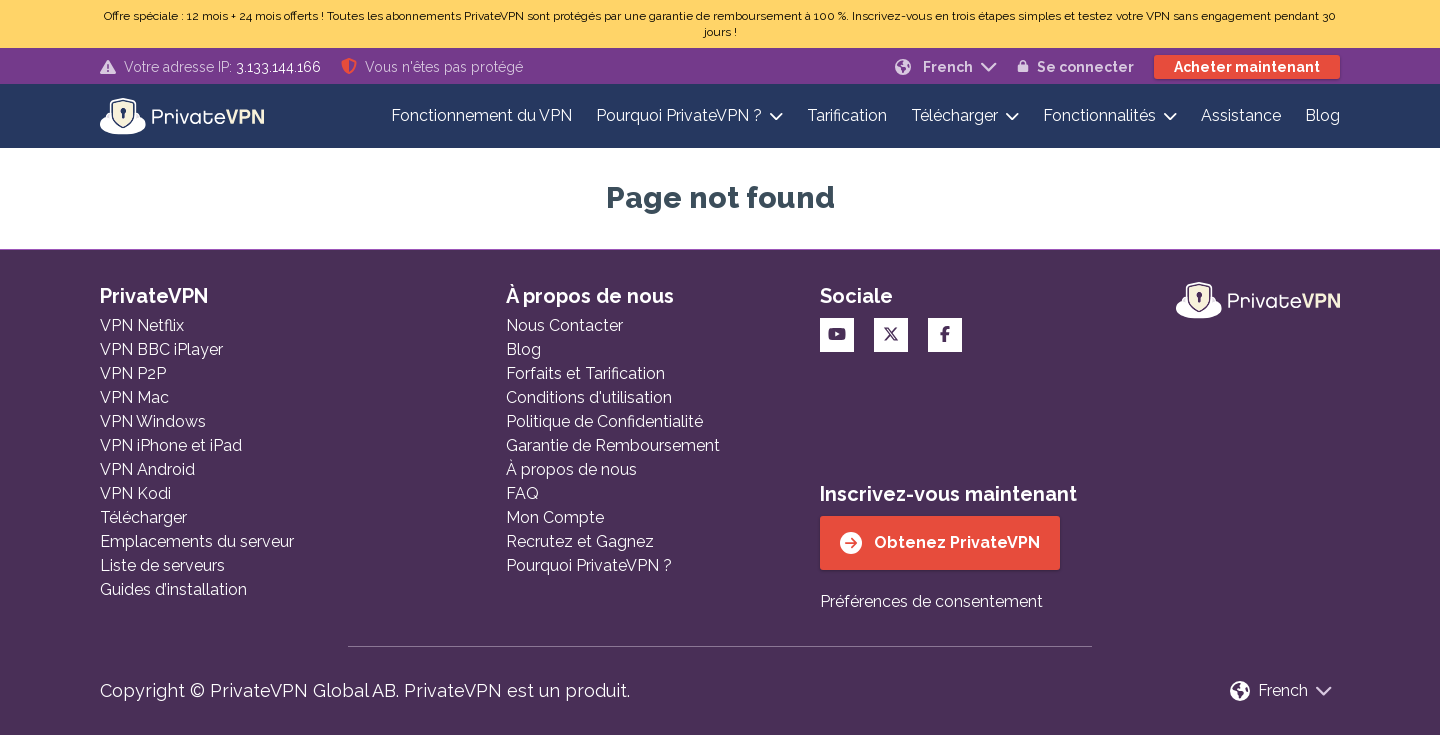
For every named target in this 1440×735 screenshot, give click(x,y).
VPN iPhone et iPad (171, 445)
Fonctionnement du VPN (481, 115)
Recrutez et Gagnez (580, 541)
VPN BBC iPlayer (161, 349)
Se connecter (1075, 67)
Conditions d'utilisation (589, 397)
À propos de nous (571, 469)
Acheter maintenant (1247, 67)
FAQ (522, 493)
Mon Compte (555, 517)
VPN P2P (133, 373)
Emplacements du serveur (197, 541)
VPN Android (147, 469)
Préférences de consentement (931, 601)
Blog (1322, 115)
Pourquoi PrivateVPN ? (679, 115)
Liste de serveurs (162, 565)
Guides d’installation (173, 589)
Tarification (847, 115)
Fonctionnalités (1099, 115)
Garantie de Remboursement (613, 445)
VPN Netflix (142, 325)
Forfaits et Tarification (585, 373)
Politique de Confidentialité (604, 421)
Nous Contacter (564, 325)
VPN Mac (134, 397)
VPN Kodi (135, 493)
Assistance (1241, 115)
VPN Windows (153, 421)
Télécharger (954, 115)
